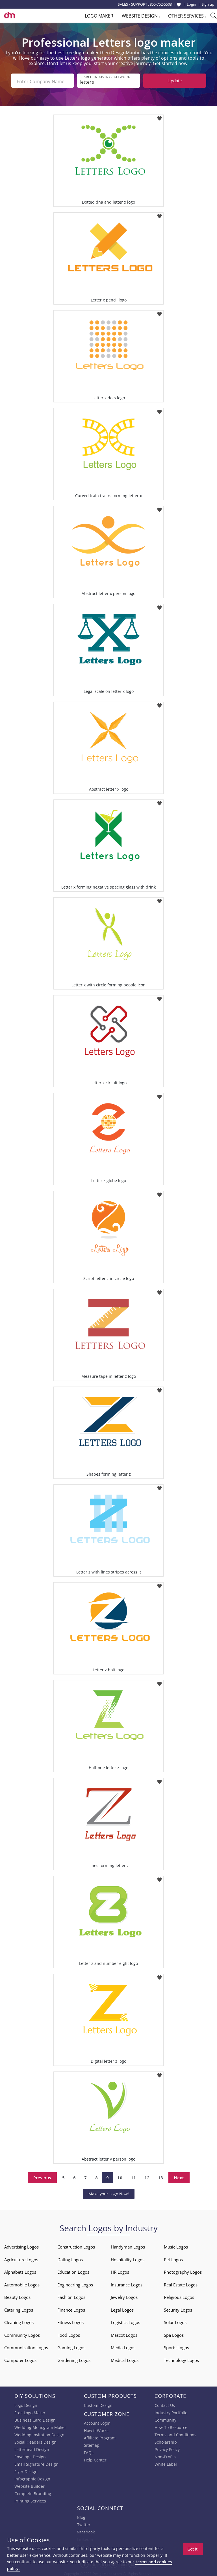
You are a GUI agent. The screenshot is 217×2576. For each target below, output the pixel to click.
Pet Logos (173, 2258)
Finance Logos (71, 2308)
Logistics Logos (125, 2320)
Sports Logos (176, 2346)
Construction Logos (76, 2245)
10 (119, 2176)
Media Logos (123, 2346)
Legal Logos (122, 2308)
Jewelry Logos (124, 2295)
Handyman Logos (128, 2245)
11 (133, 2176)
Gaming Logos (71, 2346)
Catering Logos (18, 2308)
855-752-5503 (161, 4)
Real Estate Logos (181, 2283)
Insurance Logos (126, 2283)
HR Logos (120, 2270)
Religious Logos (179, 2295)
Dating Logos (70, 2258)
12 (146, 2176)
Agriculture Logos (21, 2258)
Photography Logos (183, 2270)
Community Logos (22, 2333)
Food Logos (68, 2333)
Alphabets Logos (20, 2270)
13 (160, 2176)
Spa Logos (174, 2333)
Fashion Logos (71, 2295)
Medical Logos (124, 2358)
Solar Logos (175, 2320)
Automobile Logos (22, 2283)
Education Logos (73, 2270)
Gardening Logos (73, 2358)
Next (179, 2176)
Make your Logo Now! (108, 2192)
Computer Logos (20, 2358)
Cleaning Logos (19, 2320)
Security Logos (178, 2308)
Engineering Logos (75, 2283)
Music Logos (176, 2245)
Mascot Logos (124, 2333)
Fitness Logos (70, 2320)
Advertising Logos (21, 2245)
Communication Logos (26, 2346)
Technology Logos (181, 2358)
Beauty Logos (17, 2295)
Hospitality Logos (127, 2258)
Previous (42, 2176)
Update (175, 80)
